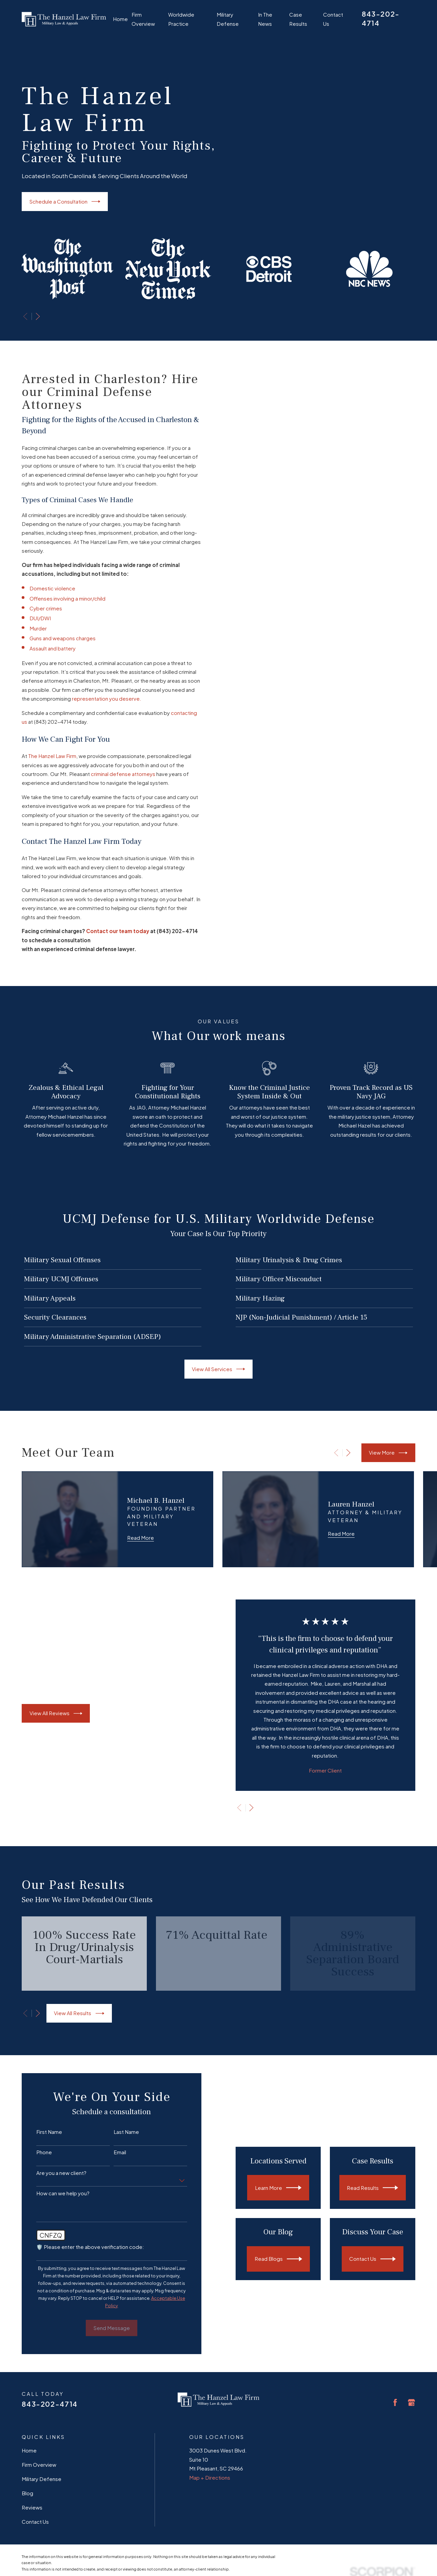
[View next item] (37, 316)
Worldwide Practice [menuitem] (181, 18)
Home (29, 2450)
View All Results (79, 2013)
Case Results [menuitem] (298, 18)
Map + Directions (209, 2477)
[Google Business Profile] (411, 2402)
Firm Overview (39, 2464)
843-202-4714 (49, 2404)
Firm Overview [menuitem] (143, 18)
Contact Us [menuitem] (333, 18)
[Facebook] (395, 2402)
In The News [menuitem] (265, 18)
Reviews (32, 2507)
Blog (27, 2493)
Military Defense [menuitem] (228, 18)
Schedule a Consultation (64, 201)
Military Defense (41, 2479)
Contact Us (35, 2521)
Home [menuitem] (120, 19)
